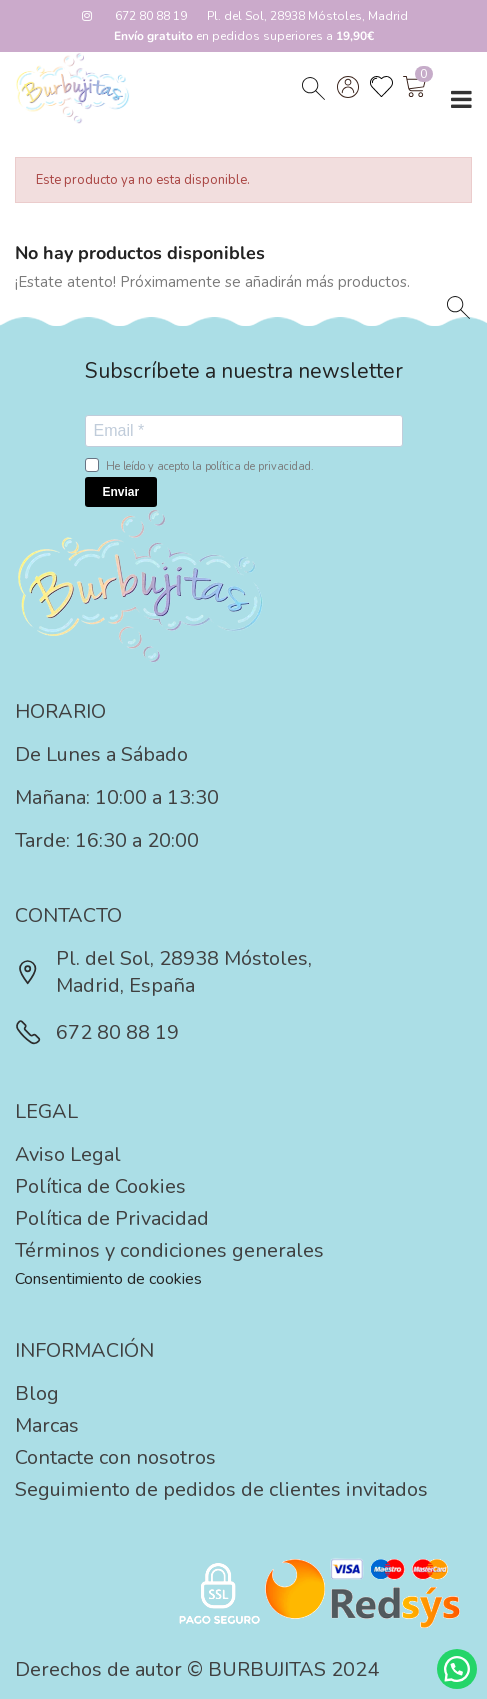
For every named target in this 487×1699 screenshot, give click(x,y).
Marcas (47, 1425)
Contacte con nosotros (115, 1457)
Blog (37, 1393)
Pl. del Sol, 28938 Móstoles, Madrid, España (163, 972)
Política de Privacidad (112, 1218)
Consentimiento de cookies (108, 1279)
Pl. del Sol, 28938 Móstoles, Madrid (307, 16)
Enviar (121, 492)
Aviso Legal (68, 1154)
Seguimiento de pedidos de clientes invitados (221, 1489)
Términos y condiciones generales (169, 1250)
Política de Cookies (100, 1186)
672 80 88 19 (151, 16)
